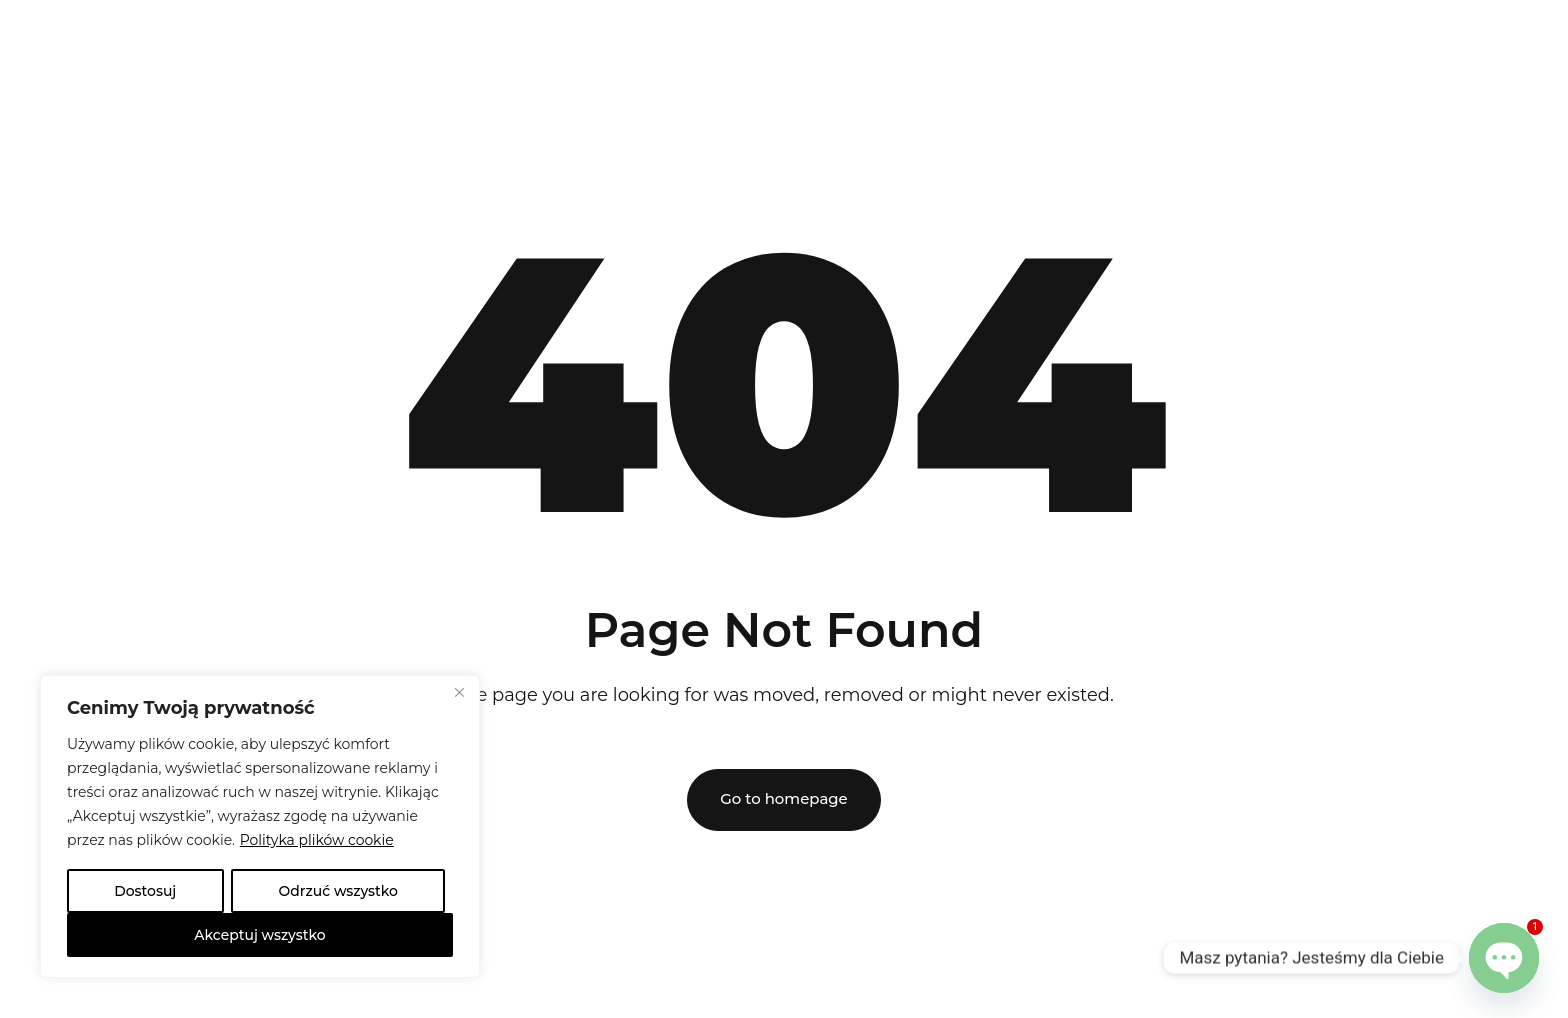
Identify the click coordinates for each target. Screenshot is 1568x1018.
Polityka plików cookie (317, 841)
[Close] (459, 693)
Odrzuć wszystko (338, 891)
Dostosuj (145, 891)
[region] (260, 827)
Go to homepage (784, 799)
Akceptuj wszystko (260, 935)
